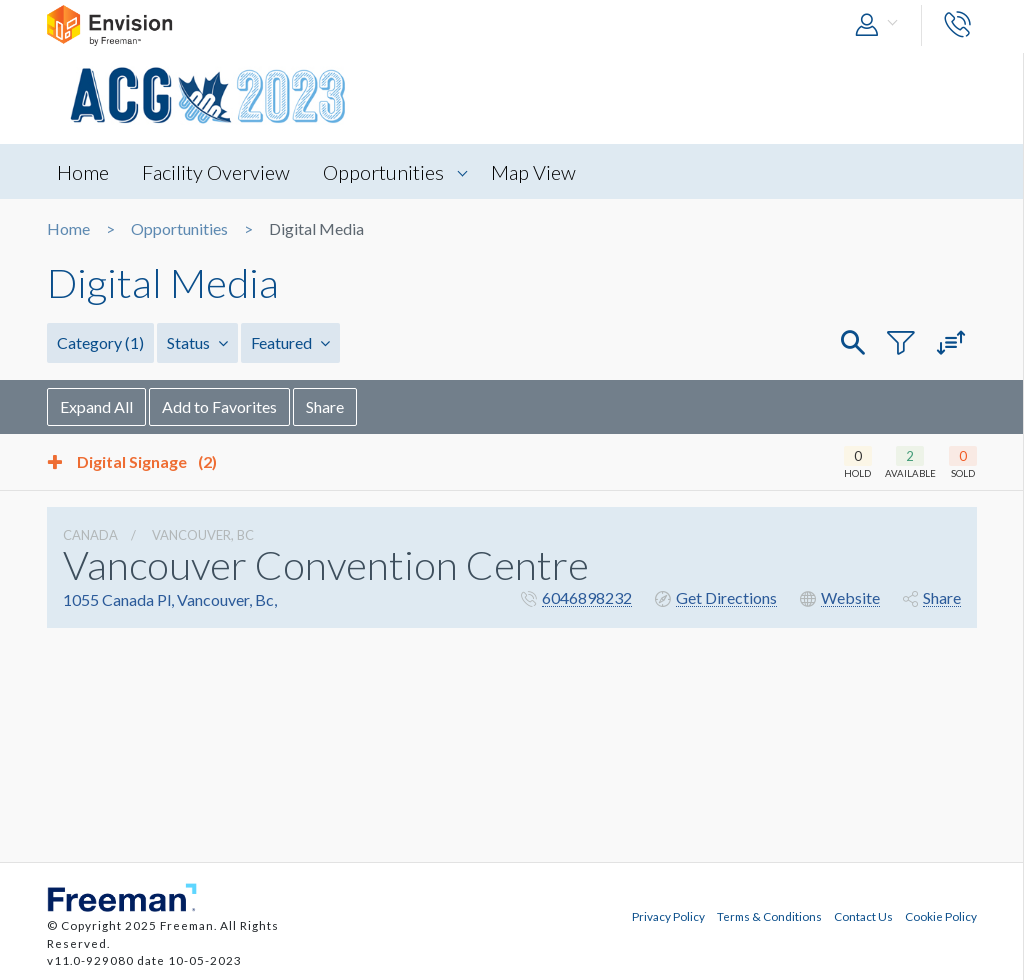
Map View (533, 172)
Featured (290, 342)
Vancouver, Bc (203, 535)
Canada (90, 535)
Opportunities (383, 172)
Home (83, 172)
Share (325, 406)
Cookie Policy (941, 916)
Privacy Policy (668, 916)
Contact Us (863, 916)
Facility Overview (216, 172)
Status (197, 342)
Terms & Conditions (769, 916)
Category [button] (100, 342)
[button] (881, 25)
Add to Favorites (219, 406)
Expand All (96, 406)
